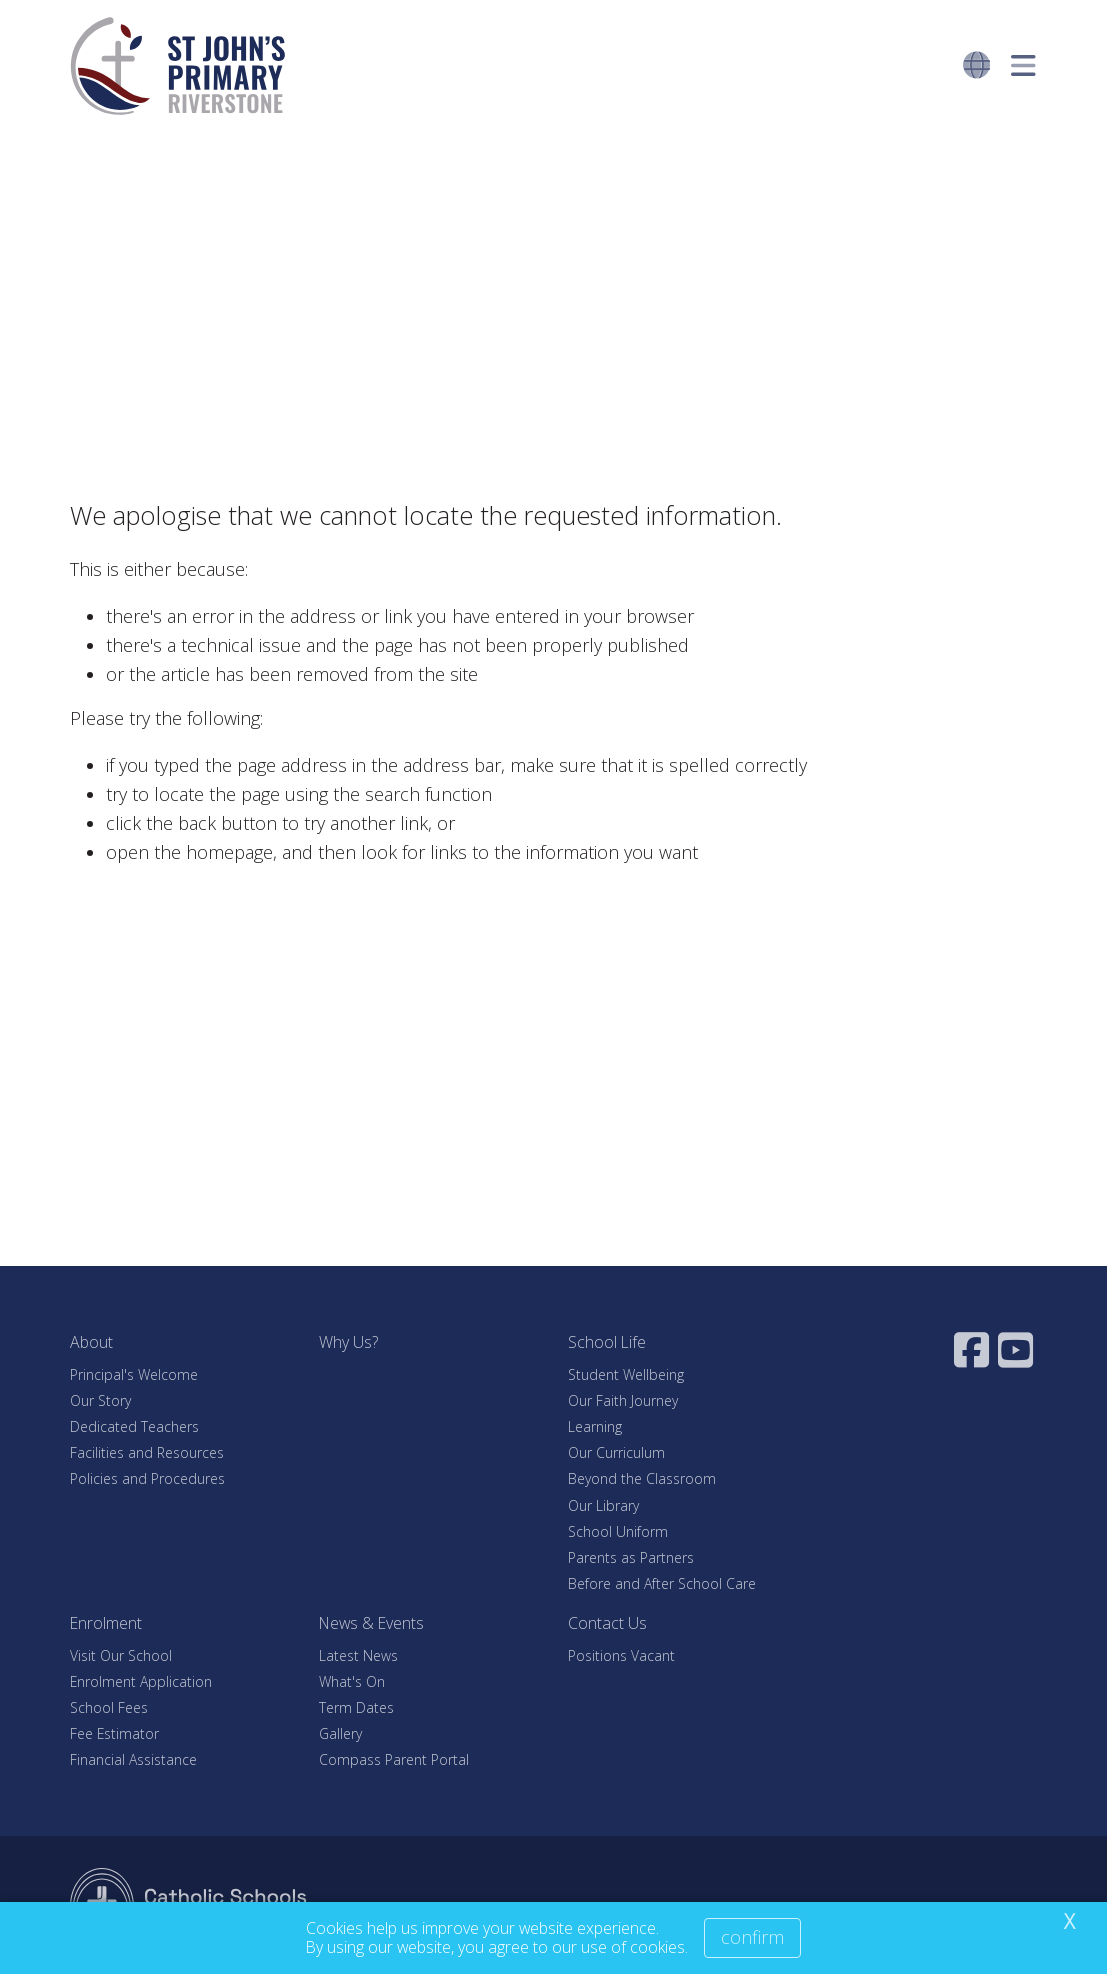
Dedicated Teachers (134, 1426)
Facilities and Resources (147, 1452)
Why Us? (348, 1342)
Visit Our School (121, 1655)
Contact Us (607, 1623)
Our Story (100, 1400)
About (91, 1342)
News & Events (371, 1623)
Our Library (603, 1505)
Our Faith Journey (623, 1400)
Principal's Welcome (134, 1374)
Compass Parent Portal (394, 1759)
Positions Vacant (621, 1655)
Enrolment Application (141, 1681)
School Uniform (618, 1531)
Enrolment (106, 1623)
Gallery (340, 1733)
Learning (595, 1426)
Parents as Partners (631, 1557)
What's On (352, 1681)
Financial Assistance (133, 1759)
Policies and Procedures (147, 1478)
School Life (607, 1342)
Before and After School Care (662, 1583)
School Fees (109, 1707)
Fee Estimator (114, 1733)
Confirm (752, 1937)
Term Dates (356, 1707)
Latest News (358, 1655)
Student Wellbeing (626, 1374)
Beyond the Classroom (642, 1478)
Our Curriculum (616, 1452)
